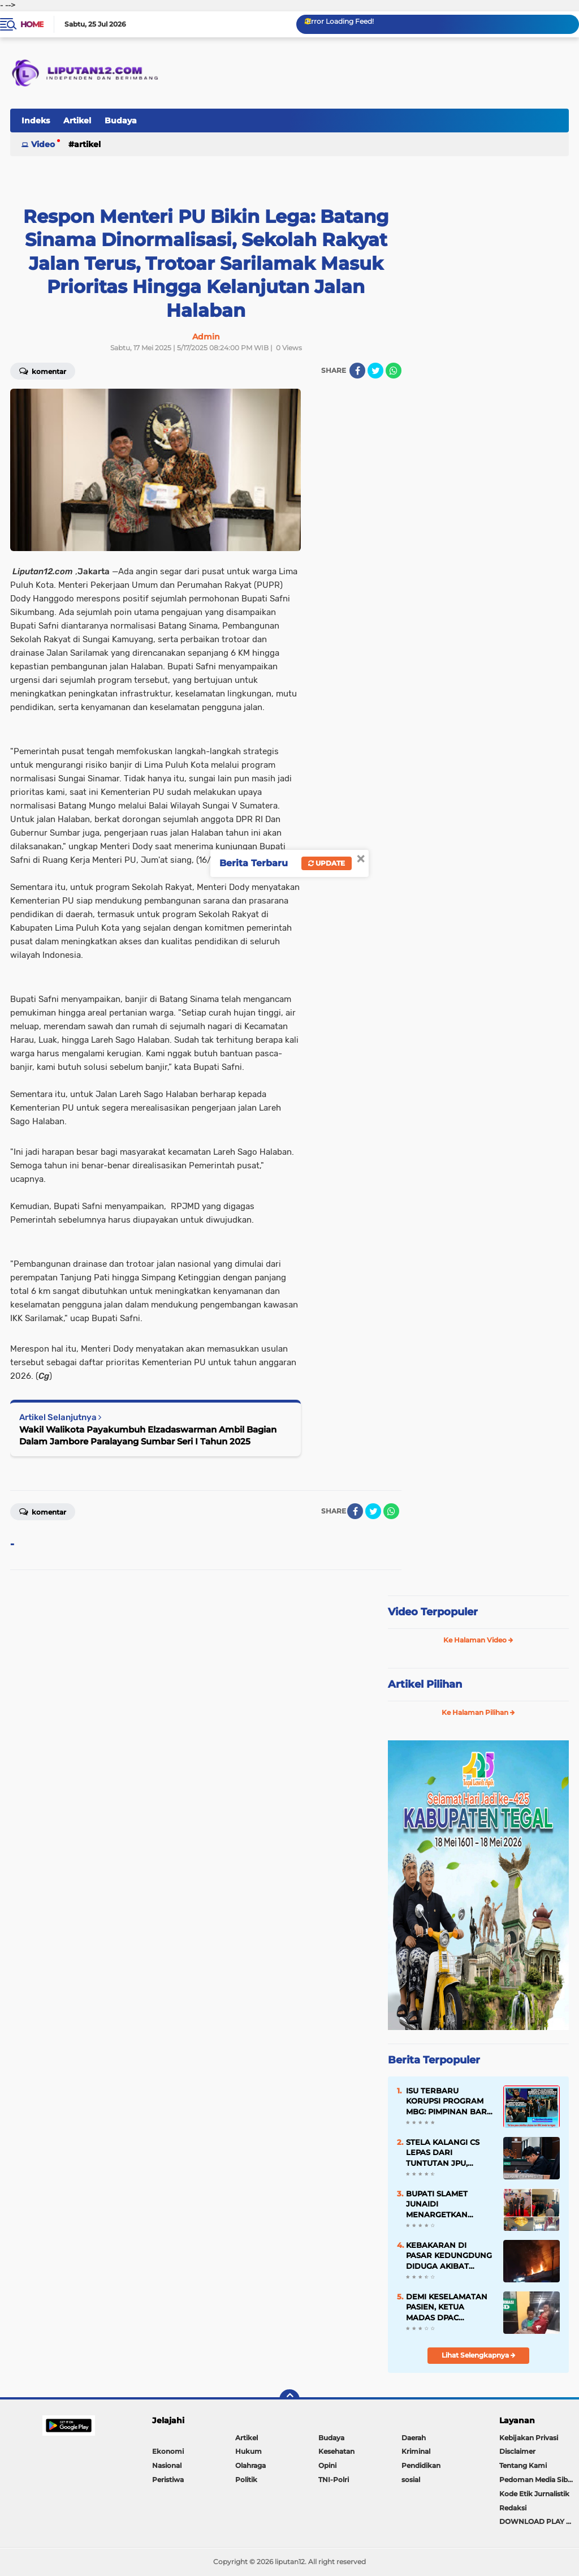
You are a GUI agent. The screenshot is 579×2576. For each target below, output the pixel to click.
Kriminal (415, 2451)
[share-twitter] (375, 371)
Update (326, 863)
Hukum (248, 2451)
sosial (410, 2479)
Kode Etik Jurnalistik (534, 2493)
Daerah (413, 2437)
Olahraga (250, 2465)
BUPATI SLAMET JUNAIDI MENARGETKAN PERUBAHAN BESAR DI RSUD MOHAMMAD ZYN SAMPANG (448, 2204)
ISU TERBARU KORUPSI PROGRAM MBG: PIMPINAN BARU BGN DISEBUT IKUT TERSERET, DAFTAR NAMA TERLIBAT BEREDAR (449, 2101)
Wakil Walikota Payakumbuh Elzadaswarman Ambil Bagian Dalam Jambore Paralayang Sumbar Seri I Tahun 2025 (147, 1435)
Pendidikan (420, 2465)
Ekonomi (168, 2451)
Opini (327, 2465)
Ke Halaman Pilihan (478, 1712)
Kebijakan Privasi (528, 2437)
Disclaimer (517, 2451)
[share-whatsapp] (393, 371)
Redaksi (512, 2508)
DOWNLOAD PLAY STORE (539, 2521)
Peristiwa (168, 2479)
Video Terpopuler (433, 1612)
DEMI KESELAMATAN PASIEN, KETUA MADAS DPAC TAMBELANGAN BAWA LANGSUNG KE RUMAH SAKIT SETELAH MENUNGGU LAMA (448, 2307)
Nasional (167, 2465)
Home (32, 24)
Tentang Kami (523, 2465)
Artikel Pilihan (425, 1684)
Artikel (77, 120)
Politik (246, 2479)
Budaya (121, 120)
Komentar (42, 371)
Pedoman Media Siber (536, 2479)
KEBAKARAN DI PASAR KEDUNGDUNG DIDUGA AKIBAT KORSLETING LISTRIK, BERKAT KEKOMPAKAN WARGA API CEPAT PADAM (449, 2255)
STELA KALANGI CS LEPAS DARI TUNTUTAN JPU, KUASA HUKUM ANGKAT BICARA (442, 2153)
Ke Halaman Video (478, 1640)
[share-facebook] (357, 371)
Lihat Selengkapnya (479, 2355)
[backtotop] (289, 2399)
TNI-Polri (333, 2479)
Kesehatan (336, 2451)
